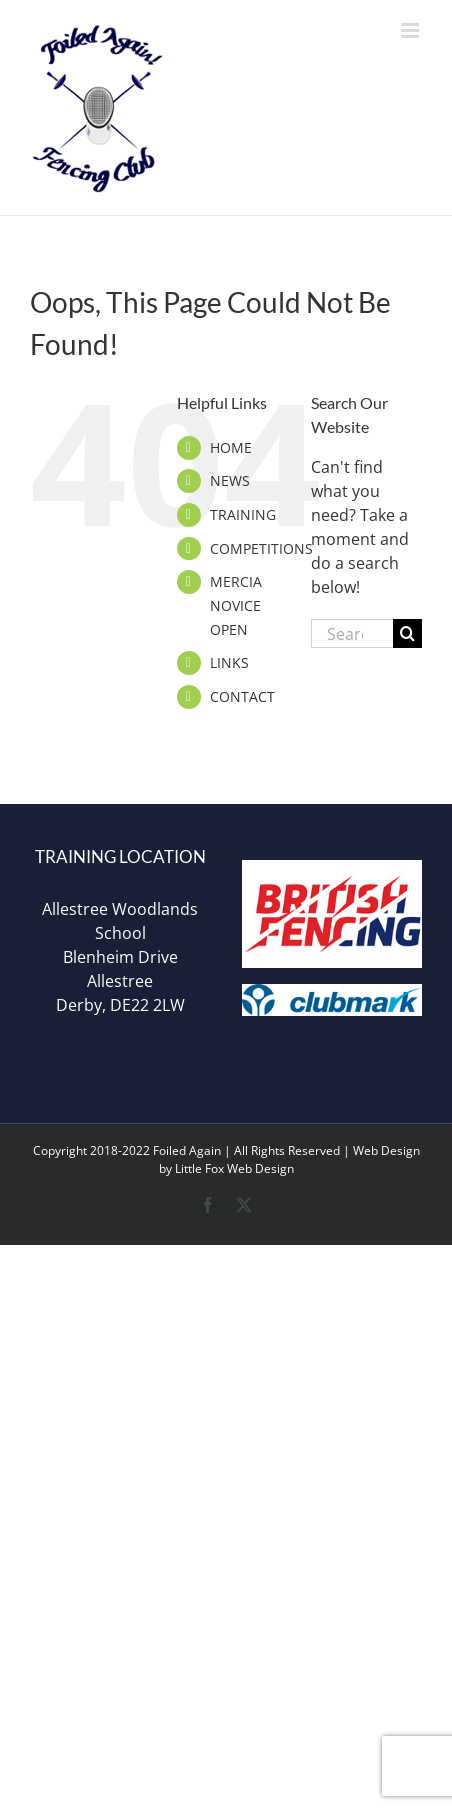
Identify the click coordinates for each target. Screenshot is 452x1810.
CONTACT (242, 696)
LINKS (229, 662)
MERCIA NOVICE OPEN (236, 605)
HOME (231, 447)
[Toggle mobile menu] (411, 30)
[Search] (407, 633)
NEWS (230, 480)
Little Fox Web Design (234, 1168)
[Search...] (352, 633)
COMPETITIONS (261, 548)
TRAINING (243, 514)
